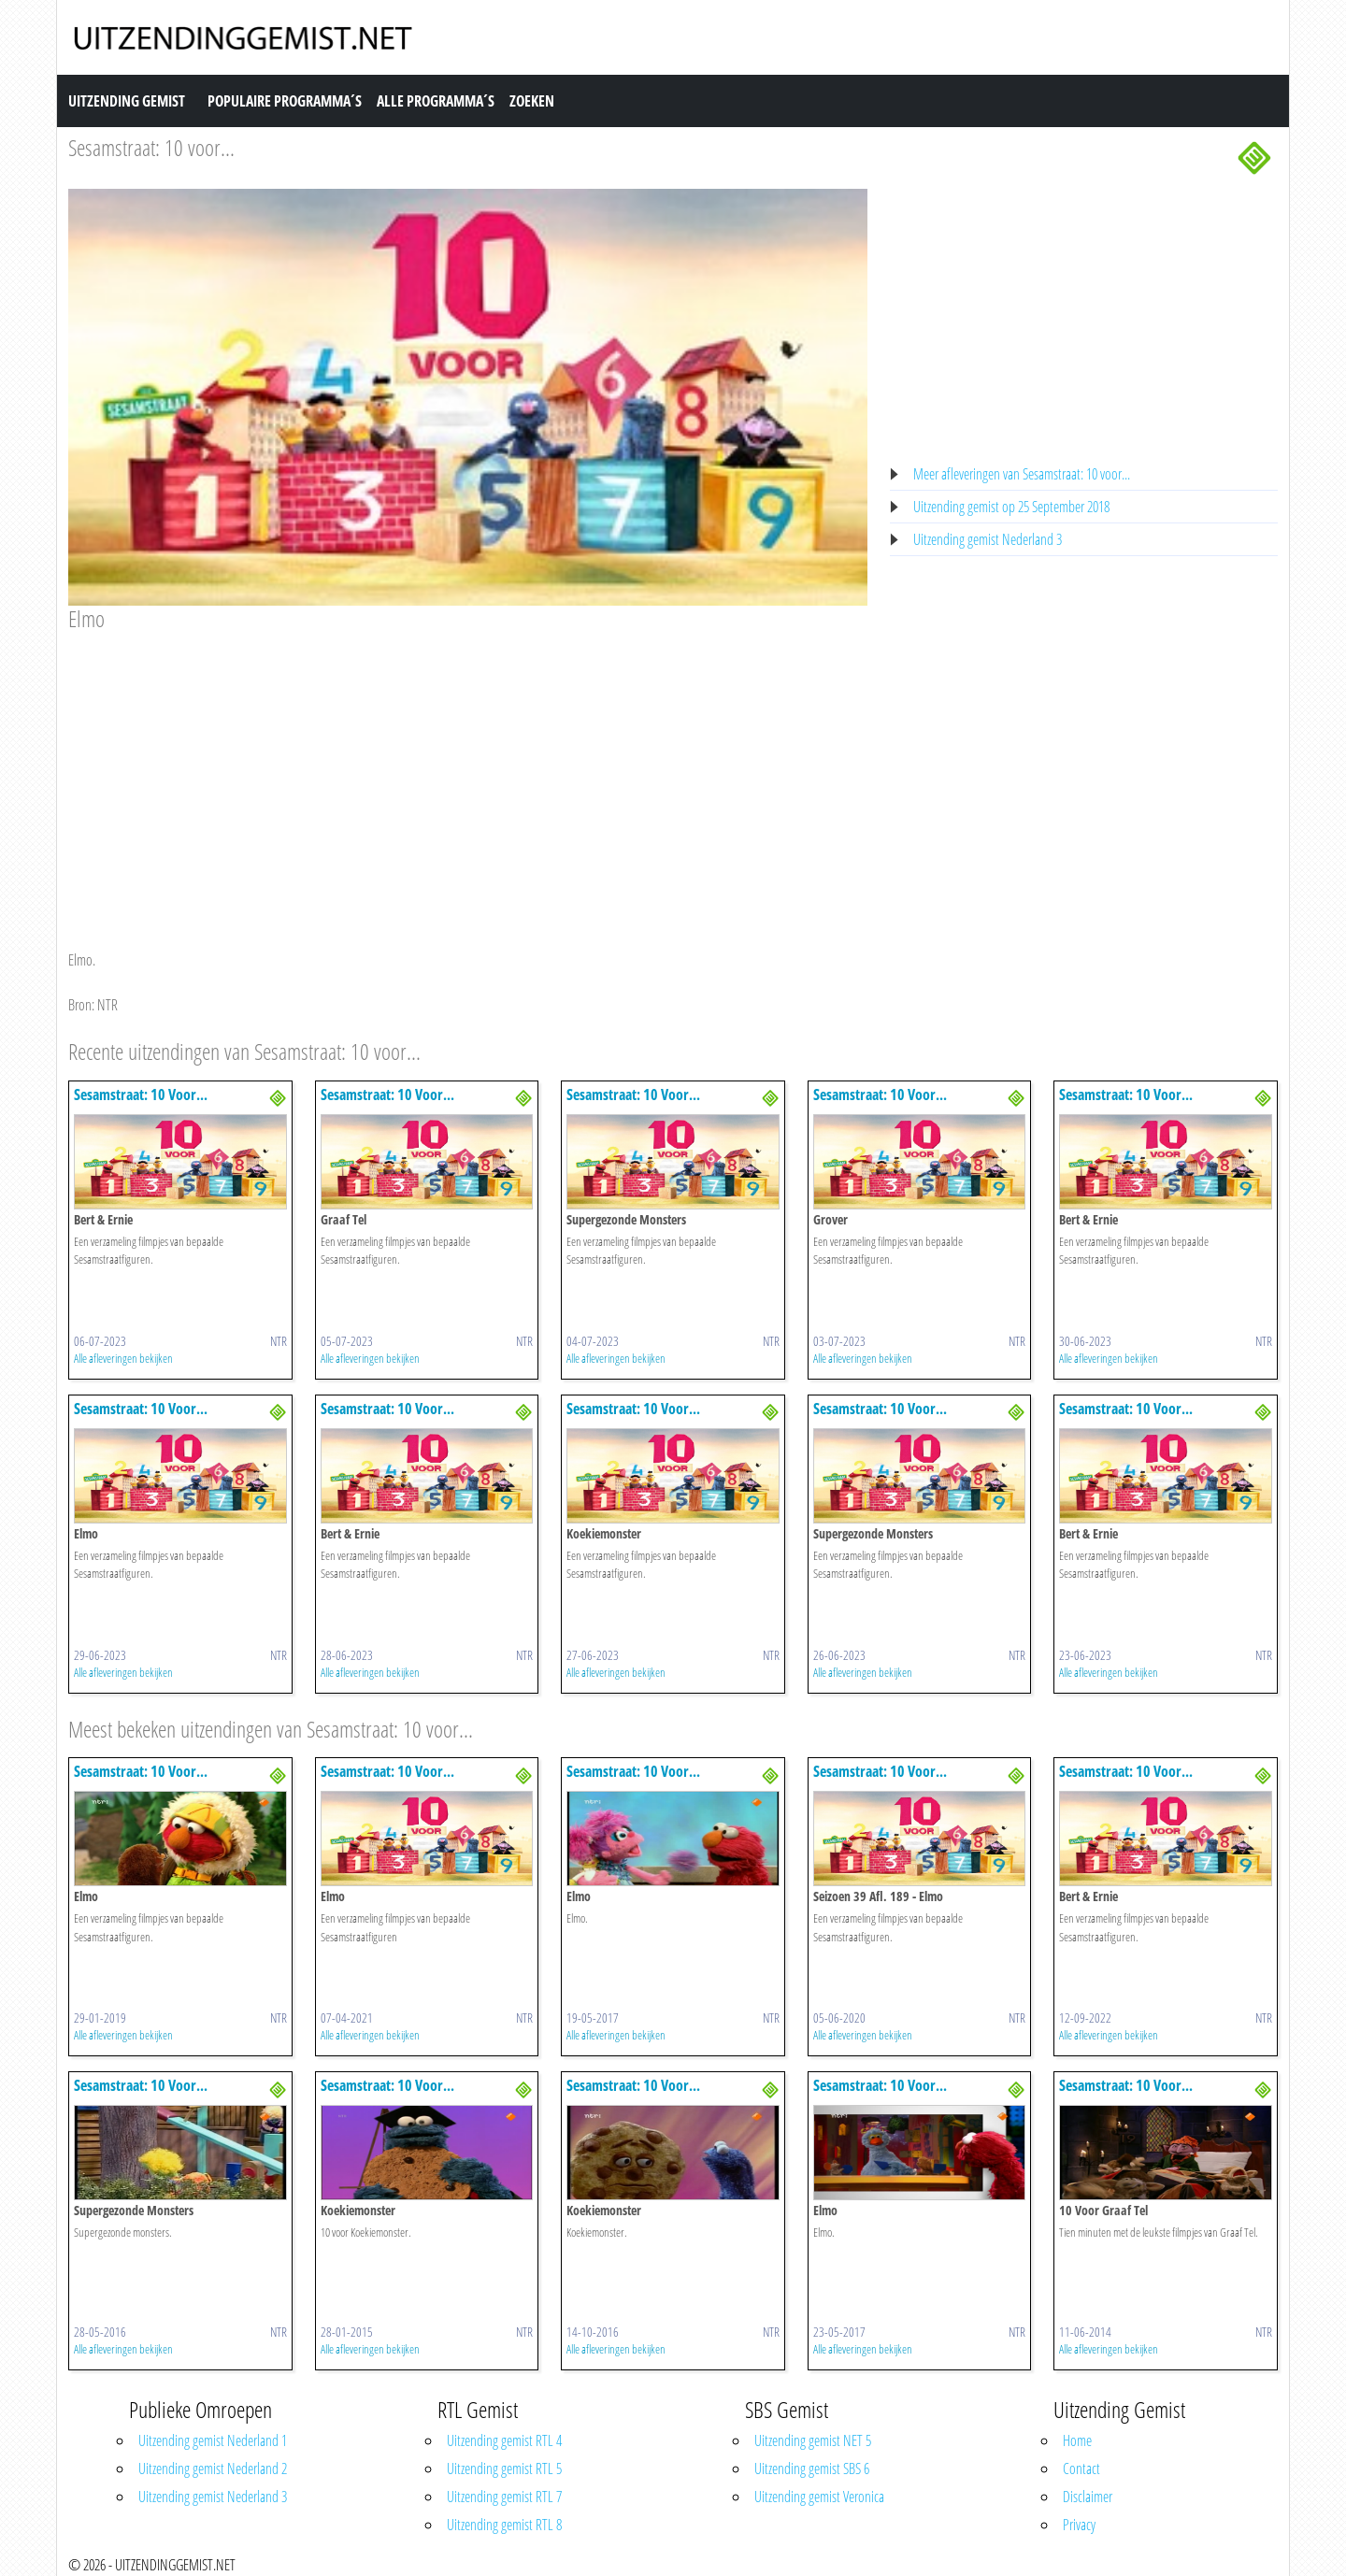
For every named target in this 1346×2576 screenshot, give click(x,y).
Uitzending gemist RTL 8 (504, 2524)
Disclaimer (1087, 2496)
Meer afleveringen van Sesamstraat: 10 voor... (1021, 474)
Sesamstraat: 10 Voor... (141, 1094)
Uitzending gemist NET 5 (812, 2440)
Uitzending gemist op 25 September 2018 (1011, 506)
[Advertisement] (467, 773)
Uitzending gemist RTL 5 (504, 2468)
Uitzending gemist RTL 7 (504, 2496)
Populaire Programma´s (285, 101)
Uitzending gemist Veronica (819, 2496)
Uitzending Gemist (126, 101)
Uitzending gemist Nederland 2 (212, 2468)
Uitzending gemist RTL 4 (504, 2440)
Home (1077, 2440)
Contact (1081, 2468)
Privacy (1079, 2524)
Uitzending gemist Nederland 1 (212, 2440)
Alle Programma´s (435, 101)
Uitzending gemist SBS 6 (811, 2468)
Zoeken (531, 101)
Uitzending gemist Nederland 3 (987, 539)
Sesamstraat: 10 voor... (151, 147)
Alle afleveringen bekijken (123, 1358)
